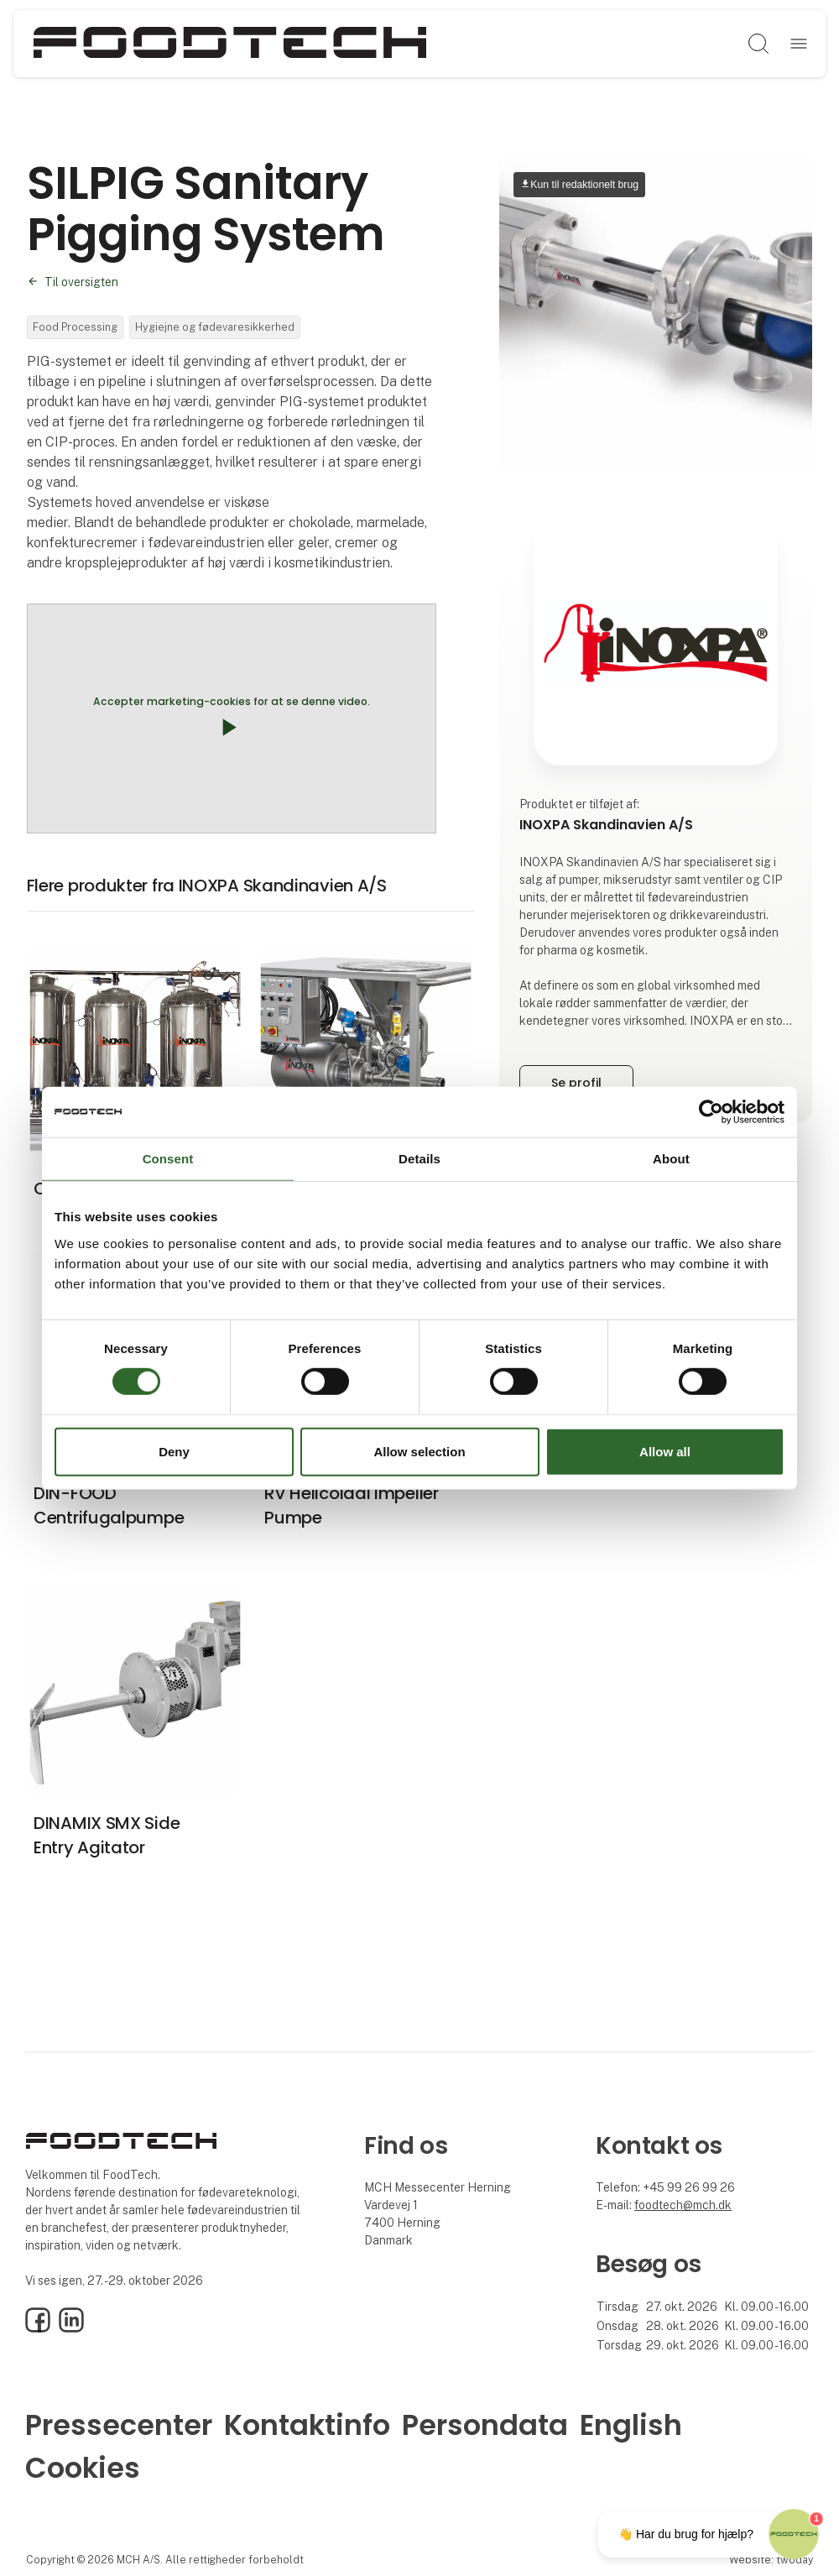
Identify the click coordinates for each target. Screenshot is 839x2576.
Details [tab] (419, 1158)
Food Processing (75, 327)
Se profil (576, 1082)
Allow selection (419, 1452)
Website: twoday (771, 2559)
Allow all (664, 1452)
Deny (174, 1452)
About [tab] (671, 1158)
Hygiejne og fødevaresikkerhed (214, 327)
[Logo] (230, 43)
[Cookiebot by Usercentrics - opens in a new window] (711, 1111)
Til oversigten (81, 282)
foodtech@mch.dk (683, 2205)
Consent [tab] (168, 1158)
